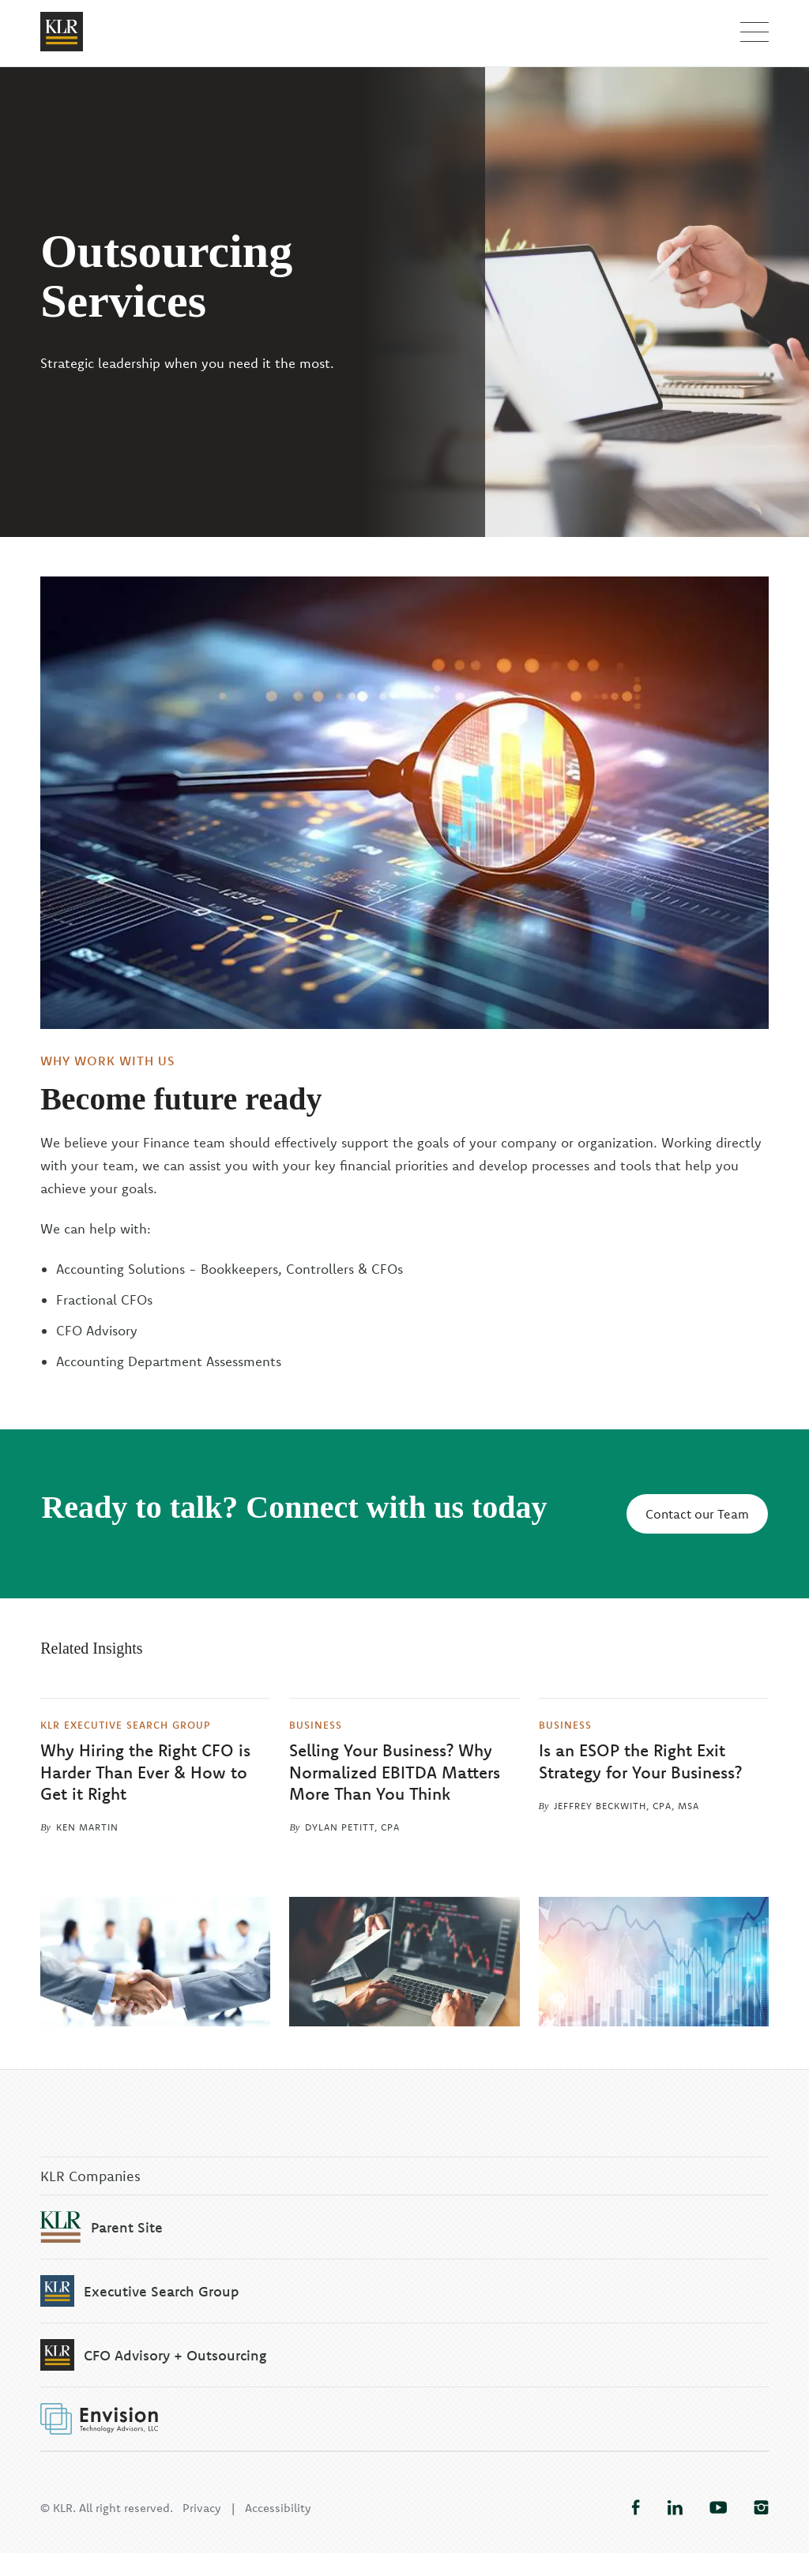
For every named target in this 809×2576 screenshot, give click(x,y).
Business (315, 1724)
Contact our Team (697, 1514)
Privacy (201, 2530)
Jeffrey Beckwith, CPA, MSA (626, 1806)
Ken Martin (87, 1827)
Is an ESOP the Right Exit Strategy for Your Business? (640, 1761)
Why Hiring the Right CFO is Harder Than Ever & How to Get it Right (145, 1772)
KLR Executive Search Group (125, 1724)
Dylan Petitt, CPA (352, 1827)
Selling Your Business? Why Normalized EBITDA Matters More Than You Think (394, 1772)
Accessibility (278, 2530)
